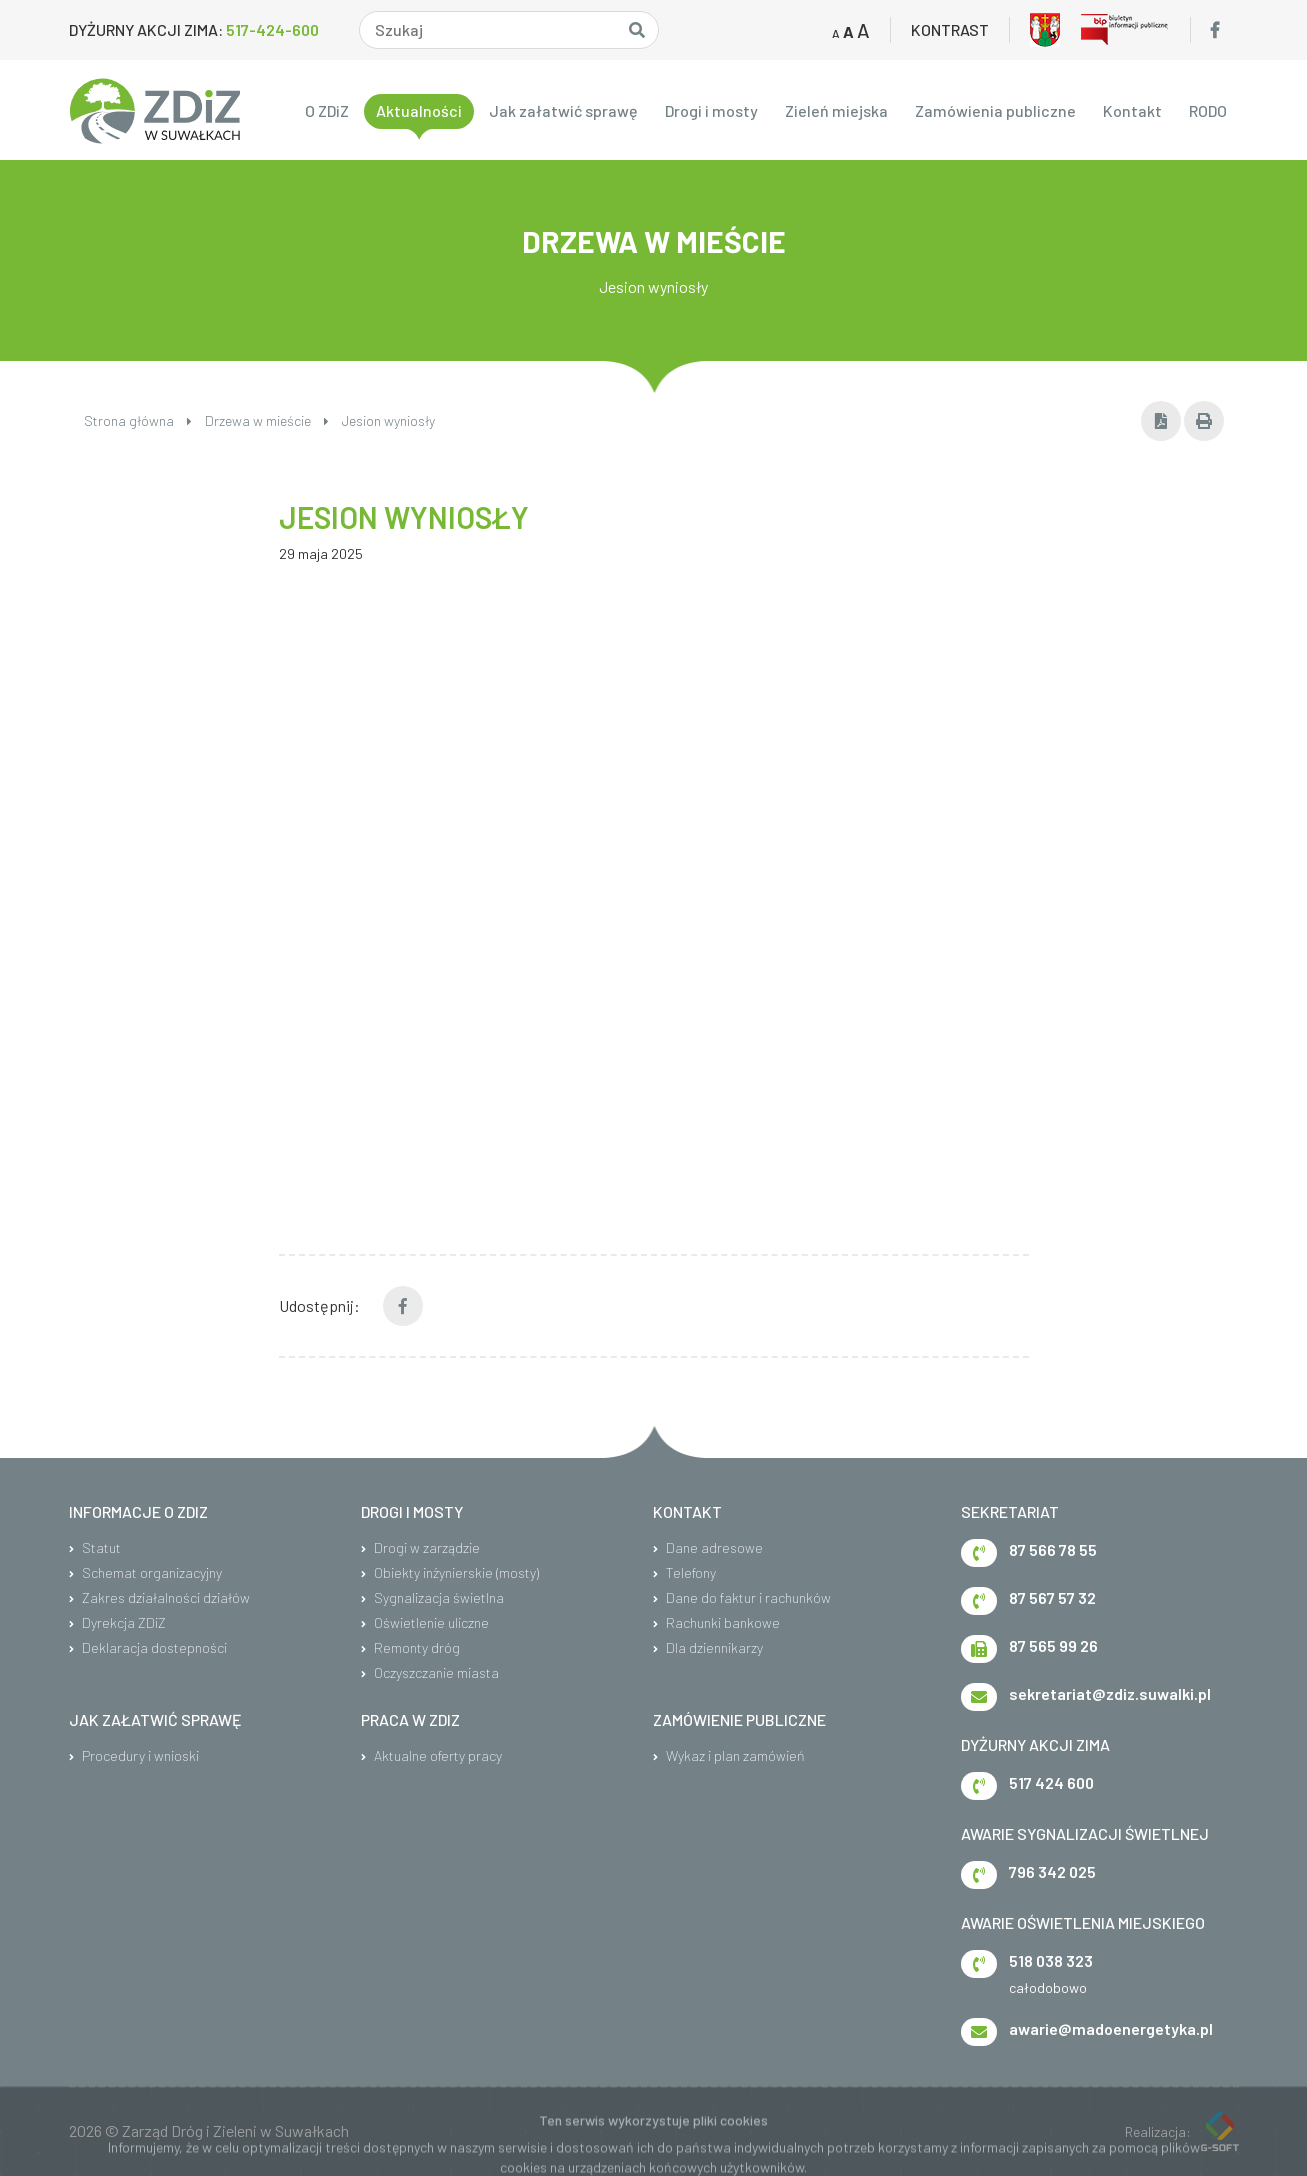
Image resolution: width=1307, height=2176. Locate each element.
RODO (1208, 110)
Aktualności (419, 110)
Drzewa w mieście (267, 420)
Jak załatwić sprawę (563, 110)
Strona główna (138, 420)
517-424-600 (272, 29)
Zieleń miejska (836, 110)
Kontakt (1132, 110)
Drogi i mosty (711, 110)
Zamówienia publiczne (995, 110)
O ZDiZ (327, 110)
